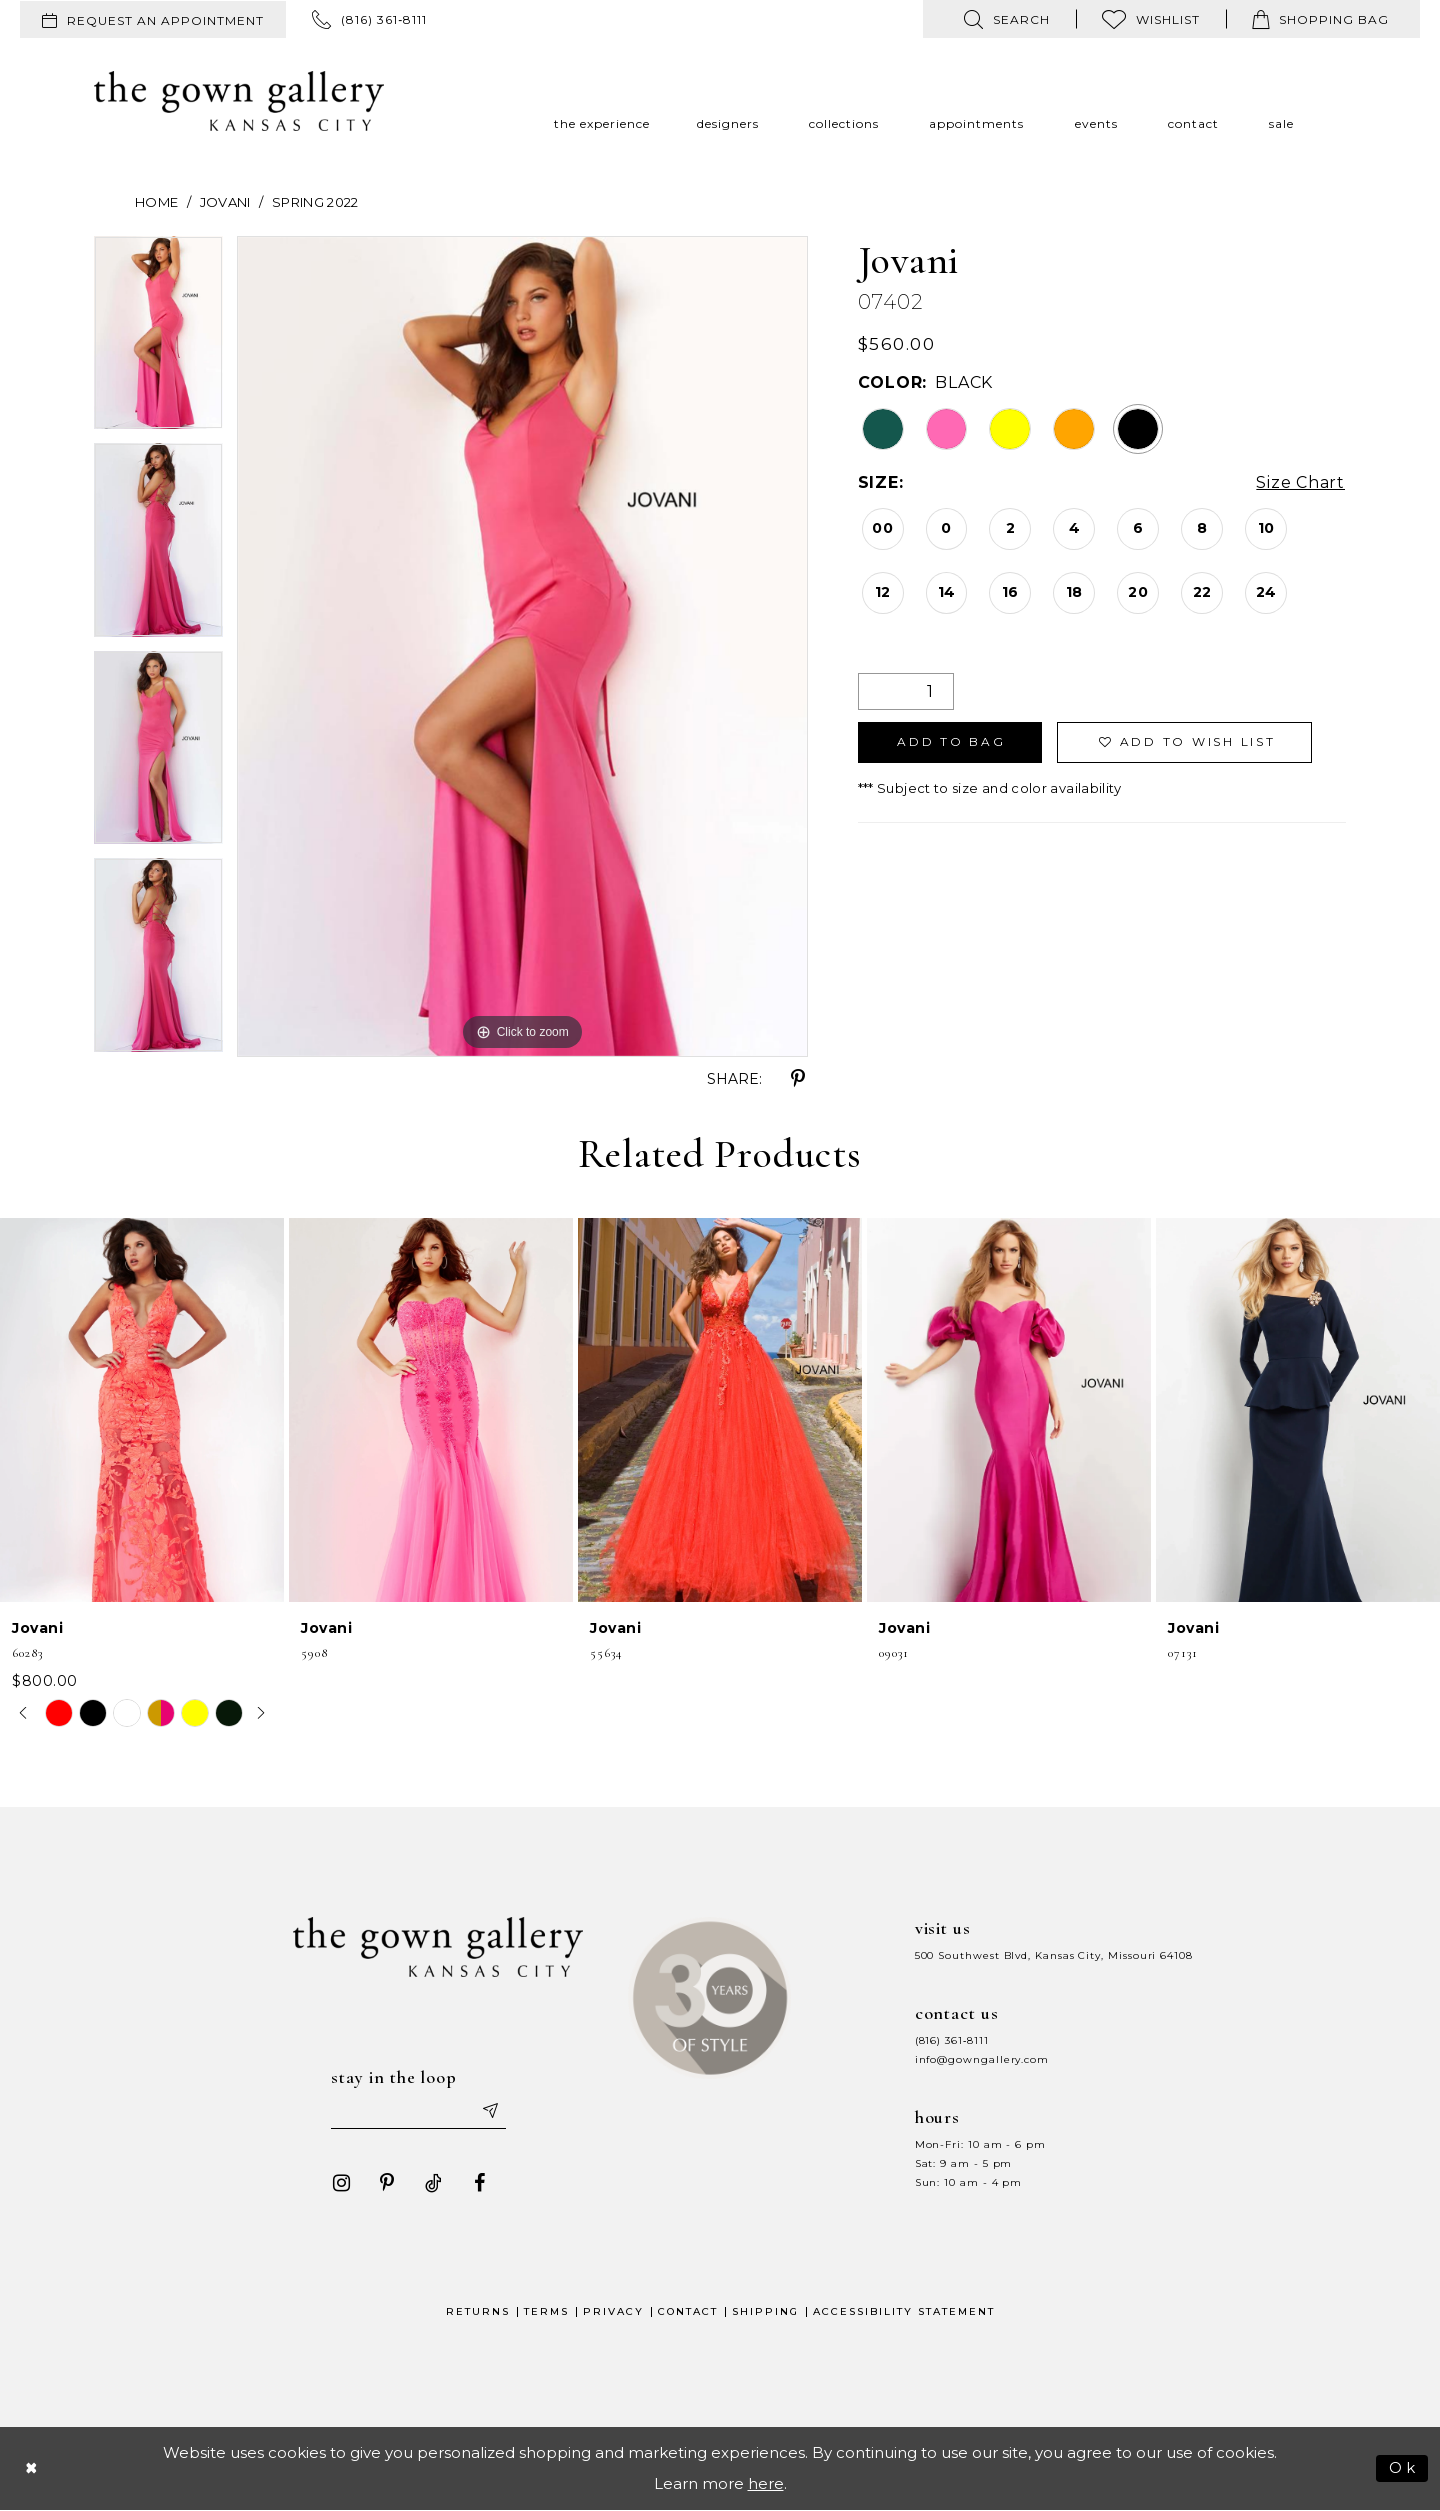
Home (156, 202)
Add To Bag (951, 742)
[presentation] (142, 1410)
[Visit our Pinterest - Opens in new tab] (387, 2184)
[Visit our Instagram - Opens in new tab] (341, 2184)
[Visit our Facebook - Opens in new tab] (479, 2184)
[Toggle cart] (1320, 19)
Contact (688, 2312)
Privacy (613, 2312)
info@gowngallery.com (982, 2059)
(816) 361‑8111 (952, 2040)
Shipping (765, 2312)
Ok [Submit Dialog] (1403, 2467)
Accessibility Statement (904, 2312)
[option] (158, 340)
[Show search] (1007, 19)
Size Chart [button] (1300, 483)
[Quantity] (906, 691)
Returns (478, 2312)
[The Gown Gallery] (239, 101)
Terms (546, 2312)
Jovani (225, 202)
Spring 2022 (315, 202)
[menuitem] (153, 19)
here (766, 2484)
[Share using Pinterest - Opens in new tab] (798, 1079)
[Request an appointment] (153, 19)
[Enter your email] (419, 2112)
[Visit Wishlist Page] (1151, 19)
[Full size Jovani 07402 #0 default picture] (522, 646)
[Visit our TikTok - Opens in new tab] (433, 2184)
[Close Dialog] (32, 2468)
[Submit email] (490, 2112)
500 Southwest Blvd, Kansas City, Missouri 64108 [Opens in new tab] (1054, 1955)
